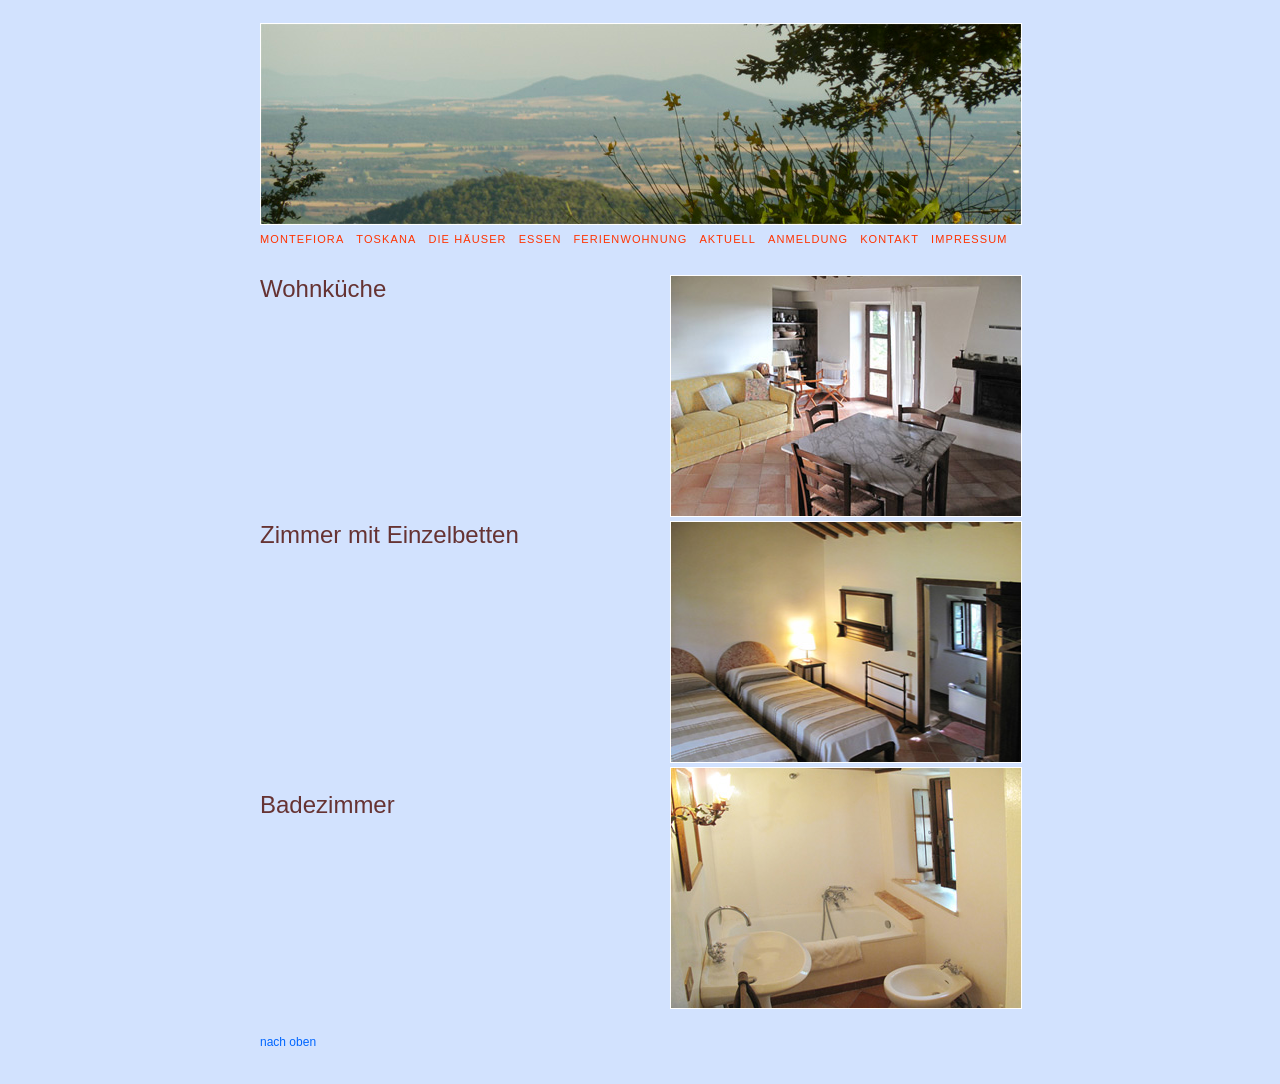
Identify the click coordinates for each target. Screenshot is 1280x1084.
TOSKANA (386, 239)
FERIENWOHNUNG (630, 239)
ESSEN (540, 239)
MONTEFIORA (302, 239)
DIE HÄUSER (467, 239)
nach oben (288, 1042)
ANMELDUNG (808, 239)
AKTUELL (727, 239)
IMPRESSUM (969, 239)
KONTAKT (889, 239)
